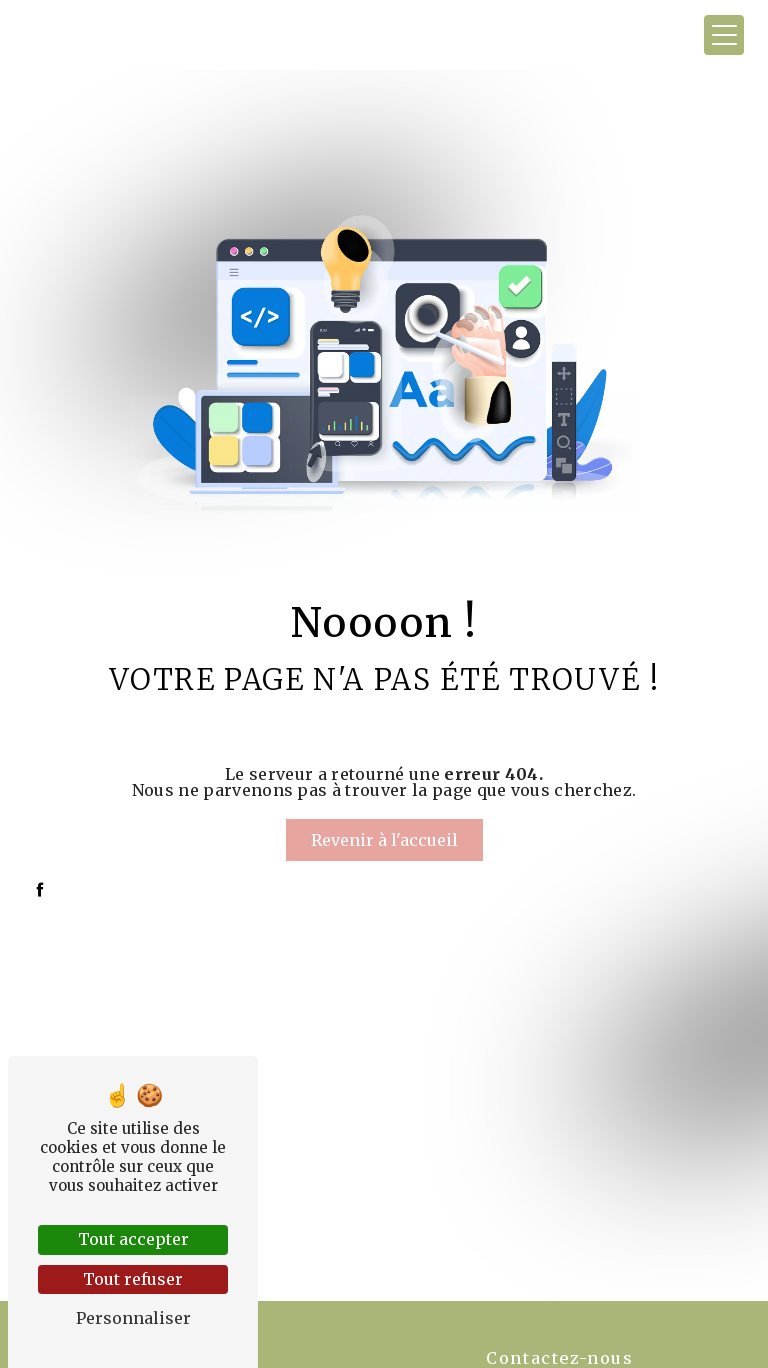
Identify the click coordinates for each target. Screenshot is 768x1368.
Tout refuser (133, 1279)
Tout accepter (133, 1239)
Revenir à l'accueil (384, 840)
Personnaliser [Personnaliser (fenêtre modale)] (133, 1318)
